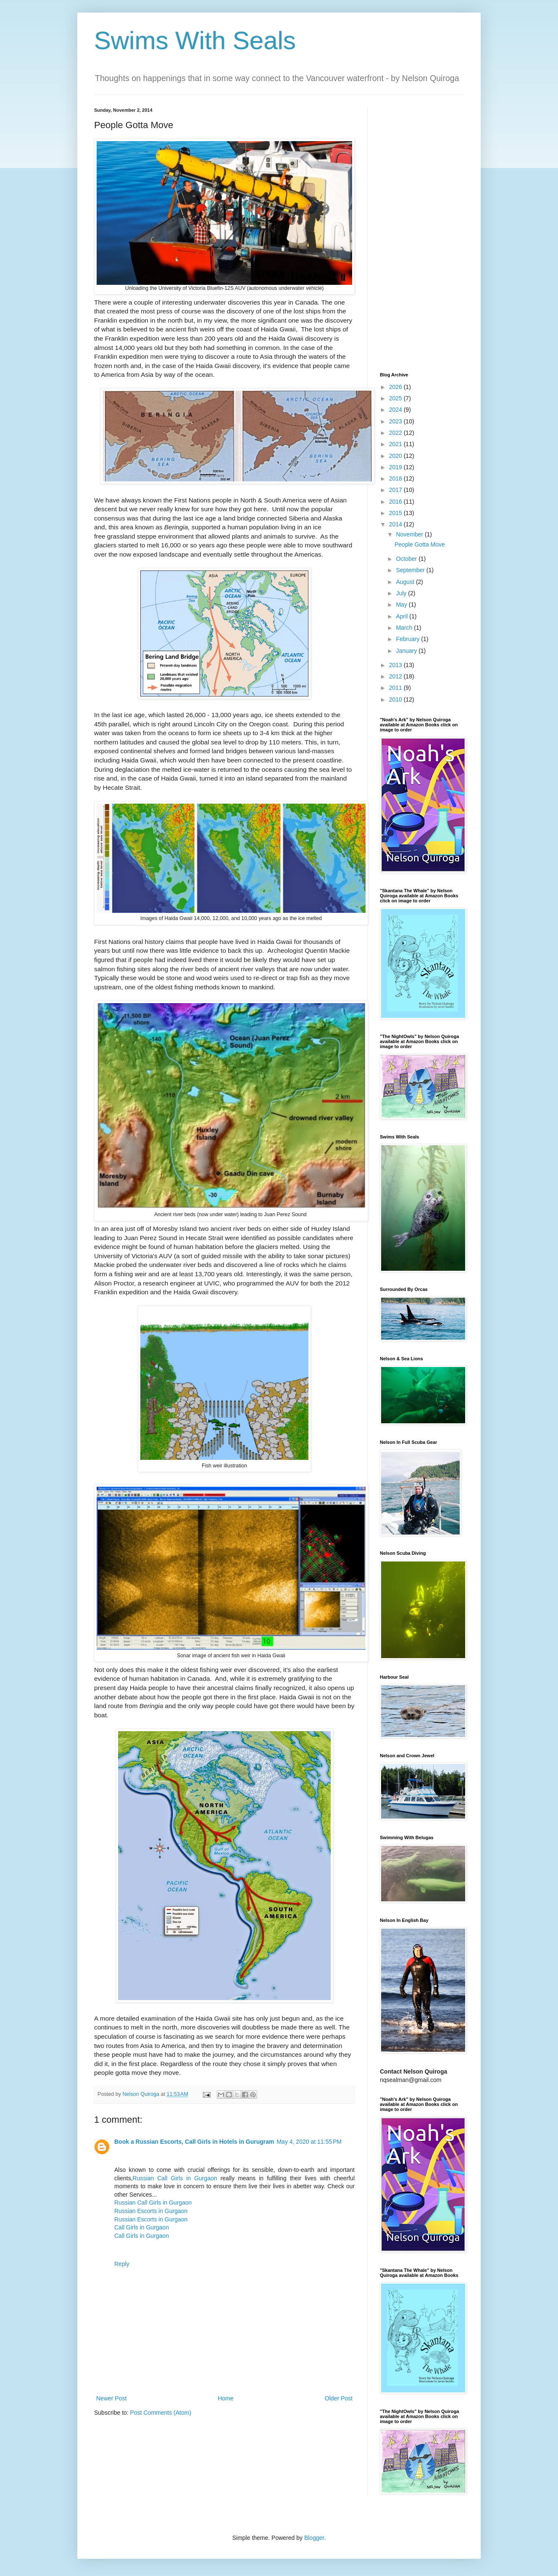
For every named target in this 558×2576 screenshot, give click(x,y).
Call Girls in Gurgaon (141, 2227)
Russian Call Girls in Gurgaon (175, 2178)
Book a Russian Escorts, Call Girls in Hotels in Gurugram (194, 2141)
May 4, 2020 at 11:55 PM (308, 2141)
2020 (396, 455)
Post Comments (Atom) (160, 2412)
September (411, 570)
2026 (396, 387)
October (407, 558)
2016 (396, 501)
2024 (396, 409)
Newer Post (111, 2398)
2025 (396, 398)
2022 (396, 432)
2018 (396, 478)
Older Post (339, 2398)
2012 (396, 676)
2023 (396, 421)
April (402, 616)
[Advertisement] (422, 234)
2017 (396, 489)
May (402, 604)
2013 (396, 665)
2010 (396, 699)
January (407, 650)
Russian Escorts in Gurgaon (150, 2211)
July (402, 593)
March (405, 627)
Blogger (314, 2537)
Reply (121, 2264)
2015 (396, 513)
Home (225, 2398)
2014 (396, 524)
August (406, 581)
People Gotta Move (420, 544)
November (410, 534)
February (408, 639)
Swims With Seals (195, 40)
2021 (396, 444)
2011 (396, 687)
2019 (396, 467)
